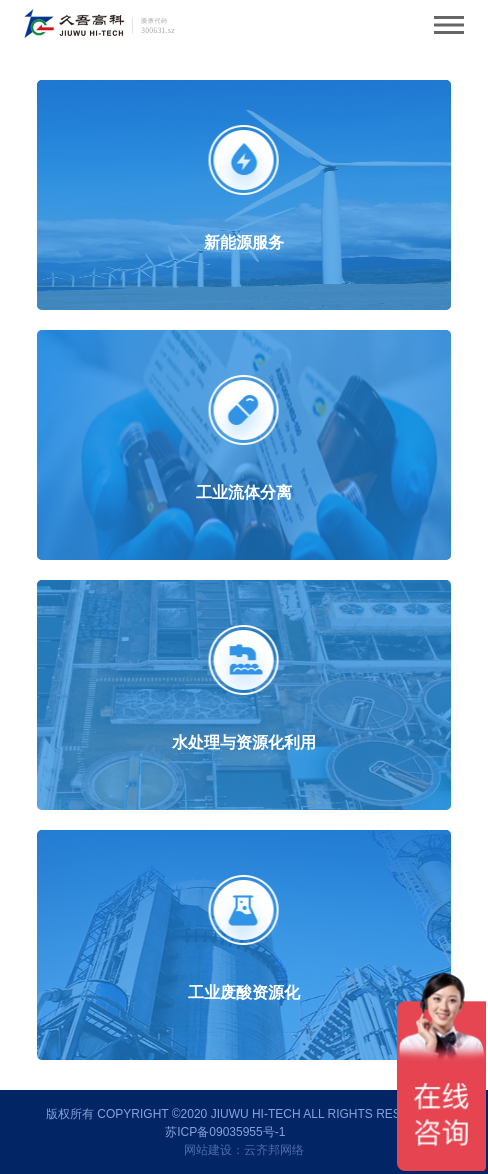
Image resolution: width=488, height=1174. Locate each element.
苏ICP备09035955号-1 (225, 1132)
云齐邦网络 (274, 1150)
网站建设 (208, 1150)
